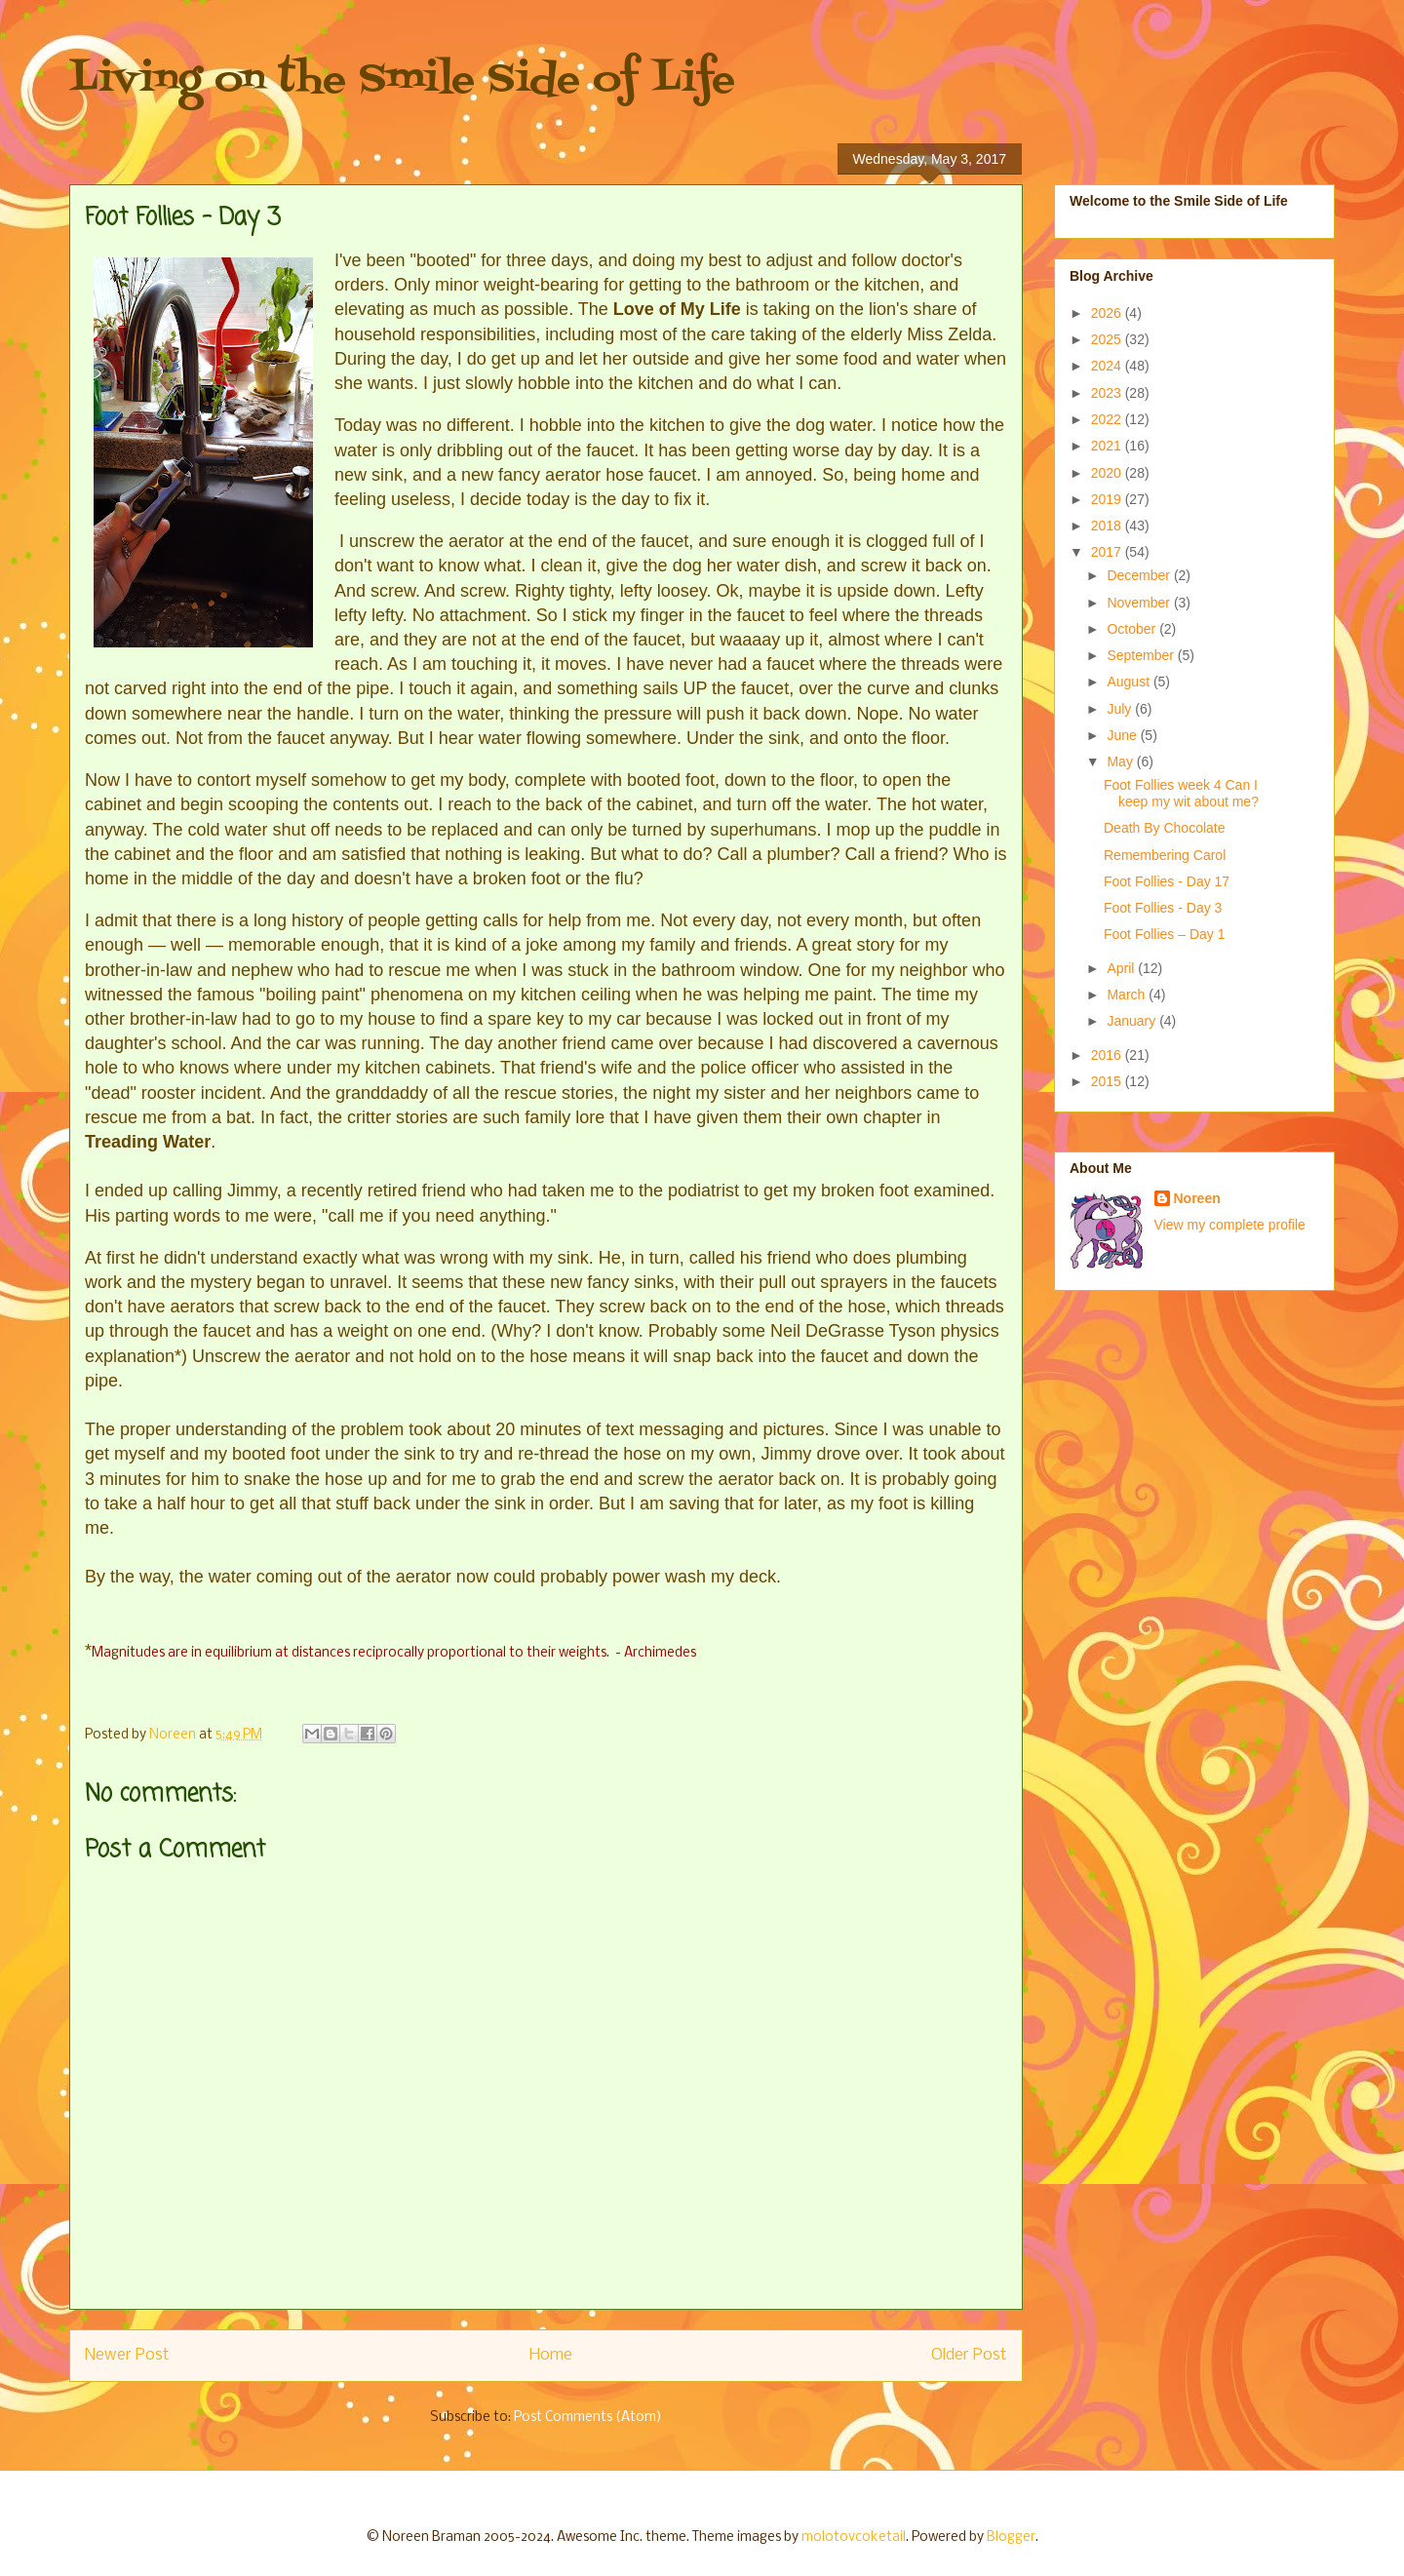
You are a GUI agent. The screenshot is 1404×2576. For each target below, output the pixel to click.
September (1142, 655)
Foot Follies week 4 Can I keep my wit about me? (1181, 793)
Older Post (969, 2355)
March (1128, 994)
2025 (1108, 339)
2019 (1108, 499)
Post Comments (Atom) (588, 2417)
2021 (1108, 445)
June (1123, 735)
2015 (1108, 1081)
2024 (1108, 365)
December (1140, 575)
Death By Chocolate (1165, 828)
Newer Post (127, 2355)
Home (550, 2355)
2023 (1108, 393)
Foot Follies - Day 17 (1166, 881)
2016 (1108, 1055)
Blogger (1011, 2537)
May (1121, 761)
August (1129, 681)
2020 (1108, 473)
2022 (1108, 419)
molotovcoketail (853, 2537)
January (1133, 1021)
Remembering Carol (1165, 855)
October (1133, 629)
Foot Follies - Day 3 (1163, 908)
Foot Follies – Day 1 (1165, 934)
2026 (1108, 313)
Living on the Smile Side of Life (402, 80)
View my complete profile (1230, 1224)
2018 (1108, 525)
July (1121, 709)
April (1122, 968)
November (1140, 602)
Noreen (1197, 1198)
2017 (1108, 552)
